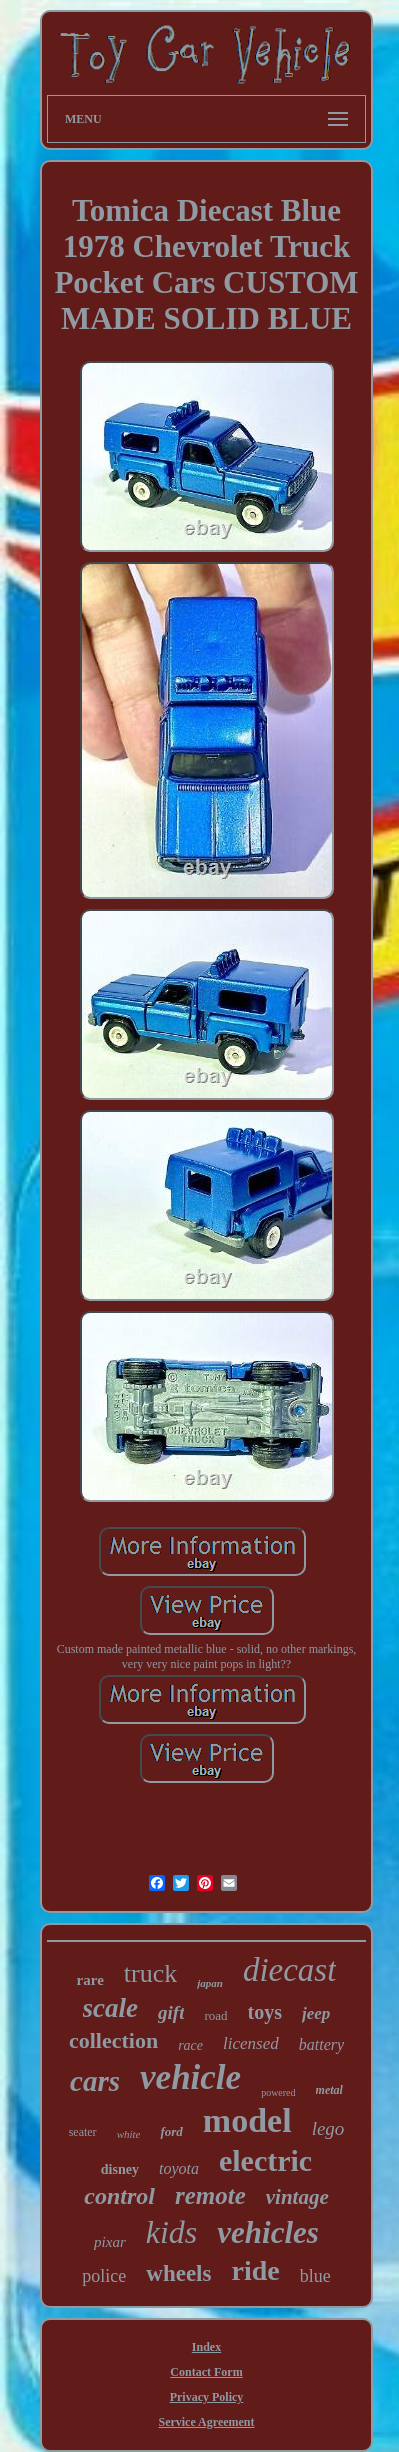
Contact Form (206, 2372)
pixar (110, 2242)
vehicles (268, 2232)
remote (210, 2195)
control (119, 2196)
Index (206, 2347)
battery (321, 2044)
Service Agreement (206, 2422)
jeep (316, 2013)
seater (83, 2132)
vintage (297, 2197)
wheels (178, 2273)
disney (120, 2169)
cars (95, 2081)
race (190, 2045)
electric (265, 2160)
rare (90, 1980)
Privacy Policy (207, 2397)
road (215, 2015)
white (129, 2134)
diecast (289, 1970)
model (247, 2120)
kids (172, 2232)
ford (171, 2131)
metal (329, 2090)
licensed (251, 2043)
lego (328, 2128)
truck (150, 1973)
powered (278, 2092)
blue (315, 2276)
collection (113, 2040)
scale (110, 2008)
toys (265, 2012)
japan (210, 1983)
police (104, 2276)
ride (255, 2270)
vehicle (190, 2077)
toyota (179, 2168)
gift (171, 2012)
